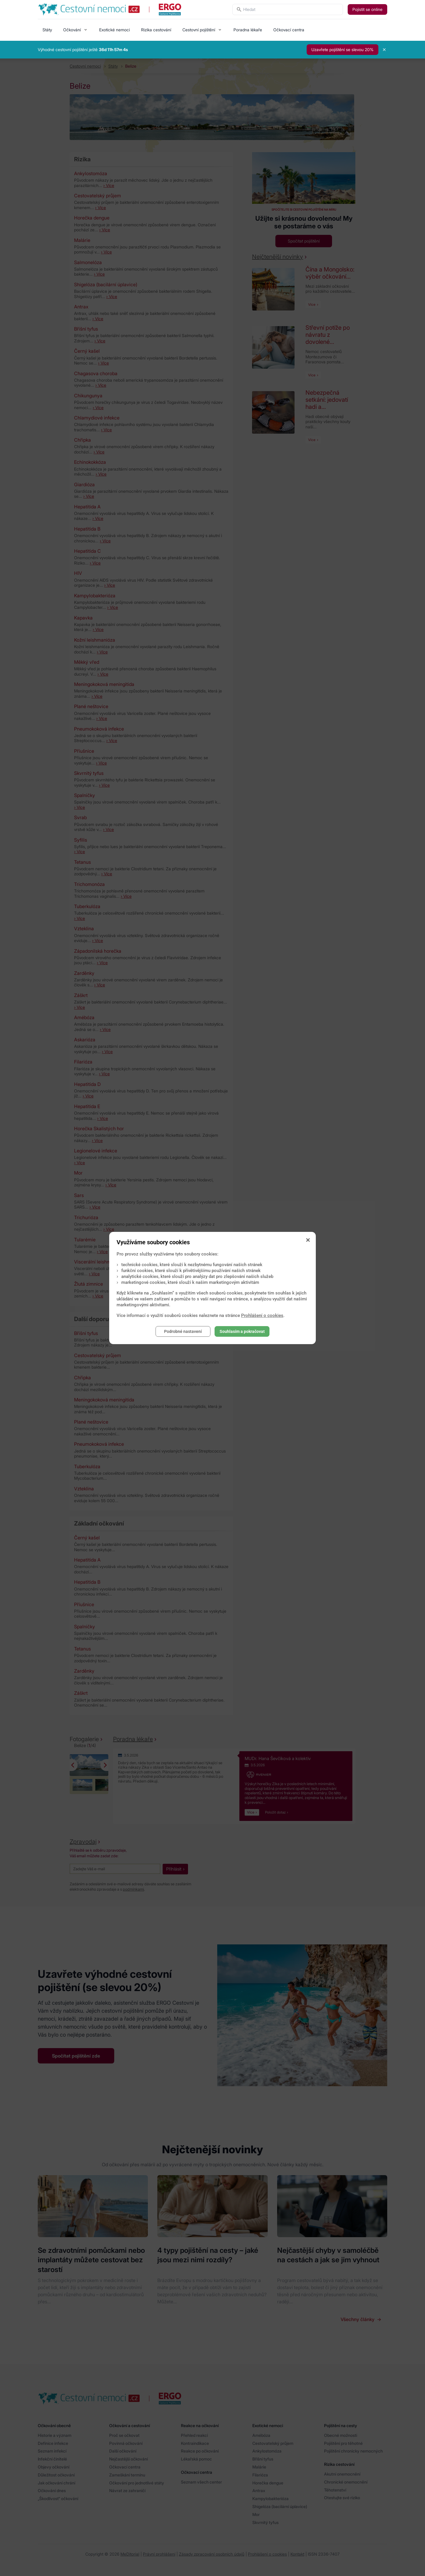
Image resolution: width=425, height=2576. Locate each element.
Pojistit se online (367, 9)
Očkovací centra (288, 29)
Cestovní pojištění (198, 29)
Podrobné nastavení (183, 1331)
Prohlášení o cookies (262, 1315)
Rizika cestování (156, 29)
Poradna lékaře (247, 29)
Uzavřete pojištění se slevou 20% (342, 49)
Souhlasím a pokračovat (242, 1331)
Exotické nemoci (114, 29)
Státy (47, 29)
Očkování (72, 29)
